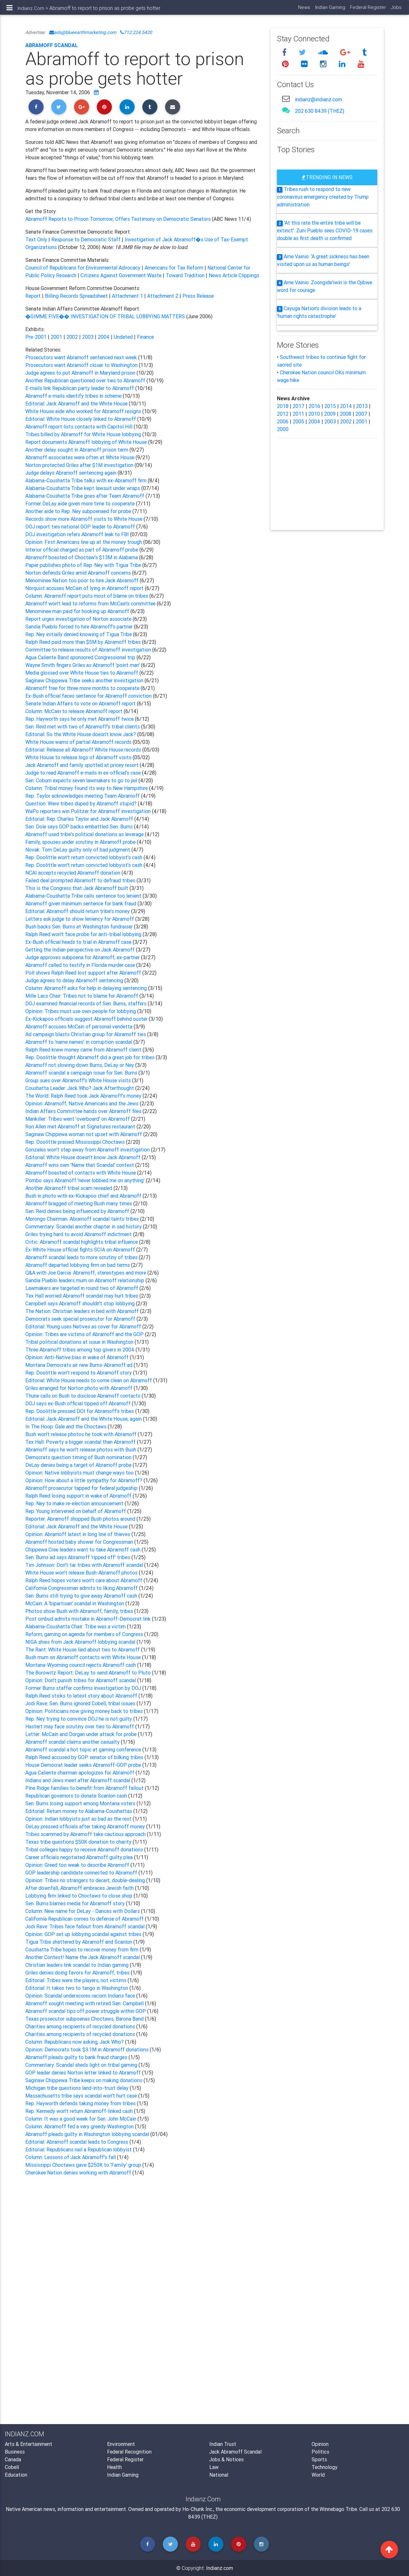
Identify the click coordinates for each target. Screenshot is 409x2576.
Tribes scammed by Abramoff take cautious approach (86, 1834)
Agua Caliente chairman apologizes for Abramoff (80, 1772)
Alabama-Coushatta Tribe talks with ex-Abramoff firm (86, 480)
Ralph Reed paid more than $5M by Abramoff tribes (83, 642)
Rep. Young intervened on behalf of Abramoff (76, 1511)
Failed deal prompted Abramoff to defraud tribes (81, 880)
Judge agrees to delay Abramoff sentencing (74, 980)
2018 (282, 406)
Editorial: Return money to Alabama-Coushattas (79, 1811)
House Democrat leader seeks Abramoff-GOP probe (83, 1765)
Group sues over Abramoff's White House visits (78, 1080)
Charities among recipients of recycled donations (80, 2026)
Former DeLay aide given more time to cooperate (80, 503)
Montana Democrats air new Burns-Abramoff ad (79, 1365)
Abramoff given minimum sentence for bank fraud (81, 903)
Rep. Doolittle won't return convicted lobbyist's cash (84, 857)
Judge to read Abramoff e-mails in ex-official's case (83, 772)
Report (33, 296)
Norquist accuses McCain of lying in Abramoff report (85, 588)
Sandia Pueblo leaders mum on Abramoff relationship (85, 1280)
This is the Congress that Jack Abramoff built (77, 888)
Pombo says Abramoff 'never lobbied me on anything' (85, 1180)
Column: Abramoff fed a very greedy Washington (80, 2126)
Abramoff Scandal (51, 45)
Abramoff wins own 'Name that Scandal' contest (80, 1165)
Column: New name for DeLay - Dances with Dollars (83, 1911)
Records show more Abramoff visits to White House (84, 519)
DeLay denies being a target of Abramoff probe (79, 1465)
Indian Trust (222, 2444)
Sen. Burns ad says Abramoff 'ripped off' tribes (78, 1557)
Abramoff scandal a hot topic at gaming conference (83, 1749)
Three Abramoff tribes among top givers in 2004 (80, 1349)
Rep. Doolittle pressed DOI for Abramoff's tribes (80, 1411)
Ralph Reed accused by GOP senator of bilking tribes (85, 1757)
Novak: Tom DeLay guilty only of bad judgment (78, 849)
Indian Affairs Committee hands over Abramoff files (84, 1111)
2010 (314, 414)
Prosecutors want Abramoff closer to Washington (82, 365)
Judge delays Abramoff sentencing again (71, 472)
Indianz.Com (31, 11)
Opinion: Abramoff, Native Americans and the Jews (82, 1103)
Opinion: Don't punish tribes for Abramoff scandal (81, 1680)
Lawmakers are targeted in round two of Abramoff (82, 1288)
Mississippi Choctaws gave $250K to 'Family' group (83, 2165)
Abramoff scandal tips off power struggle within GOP (86, 2011)
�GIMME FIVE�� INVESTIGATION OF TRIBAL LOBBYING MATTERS (105, 316)
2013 (362, 406)
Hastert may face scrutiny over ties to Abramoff (80, 1726)
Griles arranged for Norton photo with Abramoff (79, 1388)
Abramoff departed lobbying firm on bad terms (78, 1265)
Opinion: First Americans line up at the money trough (83, 542)
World (318, 2475)
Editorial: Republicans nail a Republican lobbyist (79, 2149)
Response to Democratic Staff (86, 239)
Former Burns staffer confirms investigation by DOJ (83, 1688)
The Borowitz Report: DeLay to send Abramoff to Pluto (88, 1672)
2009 (330, 414)
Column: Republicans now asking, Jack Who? (75, 2042)
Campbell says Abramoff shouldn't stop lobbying (80, 1303)
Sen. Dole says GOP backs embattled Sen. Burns (79, 826)
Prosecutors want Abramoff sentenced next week (81, 357)
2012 (282, 414)
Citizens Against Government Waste (121, 275)
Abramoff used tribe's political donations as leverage (85, 834)
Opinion (320, 2444)
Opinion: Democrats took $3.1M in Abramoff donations (87, 2049)
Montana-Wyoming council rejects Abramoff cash (81, 1665)
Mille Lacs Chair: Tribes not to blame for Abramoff (82, 996)
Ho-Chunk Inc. (197, 2509)
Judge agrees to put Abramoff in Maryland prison (81, 373)
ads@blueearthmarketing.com (82, 32)
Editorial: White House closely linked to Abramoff (81, 419)
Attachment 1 (127, 296)
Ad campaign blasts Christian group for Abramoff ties (86, 1034)
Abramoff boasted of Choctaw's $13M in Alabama (82, 557)
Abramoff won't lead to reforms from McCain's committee (91, 603)
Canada (13, 2459)
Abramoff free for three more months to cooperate (83, 688)
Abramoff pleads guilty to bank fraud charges (77, 2057)
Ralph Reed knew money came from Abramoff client (84, 1049)
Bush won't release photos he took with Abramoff (81, 1434)
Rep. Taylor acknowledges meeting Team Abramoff (83, 796)
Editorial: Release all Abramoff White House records (83, 749)
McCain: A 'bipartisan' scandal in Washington (75, 1603)
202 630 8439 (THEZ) (319, 111)
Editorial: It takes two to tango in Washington (77, 1988)
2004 (104, 337)
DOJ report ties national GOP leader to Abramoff (80, 526)
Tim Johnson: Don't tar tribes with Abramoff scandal (84, 1565)
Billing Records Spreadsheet (76, 296)
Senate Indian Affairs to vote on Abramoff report (81, 703)
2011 (298, 414)
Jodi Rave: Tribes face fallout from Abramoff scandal (85, 1926)
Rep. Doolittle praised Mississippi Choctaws (75, 1142)
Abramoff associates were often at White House (80, 457)
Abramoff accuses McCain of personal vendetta (79, 1026)
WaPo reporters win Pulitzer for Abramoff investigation (88, 811)
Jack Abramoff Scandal (235, 2451)
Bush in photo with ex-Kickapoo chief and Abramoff (84, 1195)
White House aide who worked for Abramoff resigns (83, 411)
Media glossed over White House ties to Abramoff (82, 672)
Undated (123, 337)
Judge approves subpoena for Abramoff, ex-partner (83, 957)
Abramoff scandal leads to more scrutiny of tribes (82, 1257)
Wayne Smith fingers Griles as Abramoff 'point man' (83, 665)
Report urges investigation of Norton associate (79, 619)
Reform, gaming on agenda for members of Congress (84, 1634)
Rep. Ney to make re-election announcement (75, 1503)
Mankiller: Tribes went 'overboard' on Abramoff (78, 1119)
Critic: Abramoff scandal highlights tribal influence (82, 1242)
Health (114, 2467)
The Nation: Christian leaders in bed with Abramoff (82, 1311)
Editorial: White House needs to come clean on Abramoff (89, 1380)
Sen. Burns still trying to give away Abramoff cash (81, 1595)
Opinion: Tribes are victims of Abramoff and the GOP (85, 1334)
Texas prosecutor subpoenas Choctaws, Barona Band (85, 2018)
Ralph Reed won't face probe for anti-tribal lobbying (84, 934)
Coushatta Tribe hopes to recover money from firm (82, 1949)
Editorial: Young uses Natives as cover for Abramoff (83, 1326)
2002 (72, 337)
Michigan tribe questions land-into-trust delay (77, 2088)
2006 (282, 421)
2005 (298, 421)
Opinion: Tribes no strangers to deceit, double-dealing (85, 1880)
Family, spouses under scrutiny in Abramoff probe (81, 842)
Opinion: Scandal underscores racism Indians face (80, 1995)
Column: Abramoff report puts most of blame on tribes (87, 596)
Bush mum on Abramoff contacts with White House (83, 1657)
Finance (145, 337)
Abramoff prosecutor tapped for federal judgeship (82, 1488)
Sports (319, 2459)
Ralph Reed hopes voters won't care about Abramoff (84, 1580)
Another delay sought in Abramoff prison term (77, 449)
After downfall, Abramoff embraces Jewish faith (80, 1888)
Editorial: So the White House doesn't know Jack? (81, 734)
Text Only (36, 239)
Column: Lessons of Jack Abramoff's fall (71, 2157)
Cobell (12, 2467)
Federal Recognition (129, 2451)
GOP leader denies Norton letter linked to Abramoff (83, 2072)
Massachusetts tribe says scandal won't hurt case (81, 2095)
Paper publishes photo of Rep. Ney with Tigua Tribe (83, 565)
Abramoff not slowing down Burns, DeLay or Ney (80, 1065)
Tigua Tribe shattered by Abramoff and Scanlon (79, 1942)
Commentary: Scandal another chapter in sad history (84, 1226)
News (303, 10)
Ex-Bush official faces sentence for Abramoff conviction (89, 696)
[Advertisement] (143, 2247)
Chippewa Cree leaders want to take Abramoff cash (83, 1549)
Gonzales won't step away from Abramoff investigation (88, 1149)
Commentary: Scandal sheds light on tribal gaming (81, 2065)
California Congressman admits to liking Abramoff (82, 1588)
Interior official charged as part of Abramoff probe (82, 549)
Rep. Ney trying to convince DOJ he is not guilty (79, 1719)
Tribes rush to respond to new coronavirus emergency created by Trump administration (323, 197)
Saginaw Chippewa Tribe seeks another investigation (85, 680)
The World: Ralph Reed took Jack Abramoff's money (84, 1096)
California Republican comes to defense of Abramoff (85, 1918)
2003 (88, 337)
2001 (56, 337)
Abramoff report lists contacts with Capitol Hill (79, 426)
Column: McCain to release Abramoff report (74, 711)
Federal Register (367, 10)
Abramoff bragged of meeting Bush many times (79, 1203)
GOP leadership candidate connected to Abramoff (81, 1872)
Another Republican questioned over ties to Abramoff (85, 380)
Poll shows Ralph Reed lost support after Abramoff (83, 972)
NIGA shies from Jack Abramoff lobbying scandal (81, 1642)
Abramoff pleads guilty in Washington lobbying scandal (87, 2134)
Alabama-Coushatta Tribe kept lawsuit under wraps (82, 488)
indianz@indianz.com (318, 99)
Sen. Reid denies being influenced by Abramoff (77, 1211)
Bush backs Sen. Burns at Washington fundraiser (79, 926)
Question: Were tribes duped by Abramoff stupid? (81, 803)
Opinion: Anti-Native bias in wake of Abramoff (77, 1357)
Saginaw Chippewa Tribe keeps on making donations (84, 2080)
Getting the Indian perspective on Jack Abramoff (80, 949)
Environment (121, 2444)
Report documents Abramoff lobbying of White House (86, 442)
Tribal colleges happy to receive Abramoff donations (84, 1849)
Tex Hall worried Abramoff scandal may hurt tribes (82, 1295)
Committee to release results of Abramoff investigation (88, 649)
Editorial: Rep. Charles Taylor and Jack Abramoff (79, 819)
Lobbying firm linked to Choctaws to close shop (79, 1895)
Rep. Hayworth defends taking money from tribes (81, 2103)
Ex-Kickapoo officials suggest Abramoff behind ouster (87, 1019)
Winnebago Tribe (338, 2509)
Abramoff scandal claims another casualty (73, 1742)
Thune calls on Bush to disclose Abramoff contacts (83, 1395)
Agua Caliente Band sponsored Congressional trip (81, 657)
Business (15, 2451)
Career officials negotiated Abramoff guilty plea (79, 1857)
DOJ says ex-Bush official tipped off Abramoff (78, 1403)
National (218, 2475)
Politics (320, 2451)
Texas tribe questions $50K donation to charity (79, 1842)
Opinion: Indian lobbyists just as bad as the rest (79, 1819)
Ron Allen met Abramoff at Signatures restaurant (81, 1126)
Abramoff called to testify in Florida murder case (80, 965)
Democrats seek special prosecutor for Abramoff (81, 1319)
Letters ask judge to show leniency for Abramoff (80, 919)
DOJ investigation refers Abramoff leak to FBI (77, 534)
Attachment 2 (162, 296)
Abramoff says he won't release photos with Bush (81, 1449)
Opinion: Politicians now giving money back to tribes (84, 1711)
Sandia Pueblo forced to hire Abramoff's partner (79, 626)
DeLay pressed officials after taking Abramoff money (85, 1826)
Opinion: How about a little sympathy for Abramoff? (84, 1480)
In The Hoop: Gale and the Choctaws (65, 1426)
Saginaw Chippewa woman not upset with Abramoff (84, 1134)
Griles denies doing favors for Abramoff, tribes (78, 1972)
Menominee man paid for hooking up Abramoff (77, 611)
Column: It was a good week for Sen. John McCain (81, 2118)
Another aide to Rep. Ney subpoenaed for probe (78, 511)
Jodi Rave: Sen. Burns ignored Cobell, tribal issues (81, 1703)
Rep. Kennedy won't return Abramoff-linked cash (79, 2111)
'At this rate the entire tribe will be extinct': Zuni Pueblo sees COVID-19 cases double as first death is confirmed (324, 230)
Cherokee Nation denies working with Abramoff (78, 2172)
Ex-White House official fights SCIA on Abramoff (80, 1249)
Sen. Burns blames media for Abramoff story (75, 1903)
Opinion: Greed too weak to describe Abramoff (77, 1865)
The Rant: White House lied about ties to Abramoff (83, 1649)
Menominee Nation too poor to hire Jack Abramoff (82, 580)
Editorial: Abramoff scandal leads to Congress (77, 2142)
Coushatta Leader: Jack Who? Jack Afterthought (80, 1088)
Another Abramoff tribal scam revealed (69, 1188)
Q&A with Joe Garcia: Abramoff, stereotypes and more (86, 1272)
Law (214, 2467)
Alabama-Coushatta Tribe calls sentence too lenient (84, 896)
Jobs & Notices (226, 2459)
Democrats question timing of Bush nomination (79, 1457)
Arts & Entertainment (28, 2444)
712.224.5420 (136, 32)
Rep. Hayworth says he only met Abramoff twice (80, 719)
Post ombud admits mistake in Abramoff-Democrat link (88, 1619)
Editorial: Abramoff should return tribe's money (78, 911)
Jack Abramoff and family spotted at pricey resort (82, 765)
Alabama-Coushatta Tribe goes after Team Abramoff (85, 496)
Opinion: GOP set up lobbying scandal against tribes (84, 1934)
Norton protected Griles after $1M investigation (79, 465)
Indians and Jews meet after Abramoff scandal (78, 1780)
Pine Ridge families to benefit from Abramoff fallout (85, 1788)
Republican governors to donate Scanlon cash (76, 1795)
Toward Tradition (186, 275)
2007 (361, 414)
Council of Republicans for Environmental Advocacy (83, 267)
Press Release (198, 296)
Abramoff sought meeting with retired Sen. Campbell (85, 2003)
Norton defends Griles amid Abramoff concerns (78, 572)
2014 (346, 406)
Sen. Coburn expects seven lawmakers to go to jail (81, 780)
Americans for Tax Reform (174, 267)
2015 (330, 406)
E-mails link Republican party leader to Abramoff (80, 388)
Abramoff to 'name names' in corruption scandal (79, 1042)
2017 (299, 406)
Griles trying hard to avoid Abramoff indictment (79, 1234)
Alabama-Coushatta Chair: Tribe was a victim (76, 1626)
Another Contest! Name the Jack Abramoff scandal (83, 1957)
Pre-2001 (35, 337)
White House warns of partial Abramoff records (78, 742)
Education (16, 2475)
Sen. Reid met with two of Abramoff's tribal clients (82, 726)
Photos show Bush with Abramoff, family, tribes (79, 1611)
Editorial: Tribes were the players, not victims (76, 1980)
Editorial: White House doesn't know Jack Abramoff (83, 1157)
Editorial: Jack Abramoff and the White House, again (84, 1419)
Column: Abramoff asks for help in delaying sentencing (86, 988)
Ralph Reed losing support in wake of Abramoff (79, 1495)
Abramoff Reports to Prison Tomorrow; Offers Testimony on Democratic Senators (118, 219)
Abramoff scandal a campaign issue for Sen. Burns (81, 1072)
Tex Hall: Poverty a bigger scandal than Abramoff (81, 1442)
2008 (345, 414)
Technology (325, 2467)
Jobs (395, 10)
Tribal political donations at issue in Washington (80, 1342)
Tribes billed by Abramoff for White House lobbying (83, 434)
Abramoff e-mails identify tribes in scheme (74, 396)
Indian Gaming (329, 10)
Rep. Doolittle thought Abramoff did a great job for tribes (90, 1057)
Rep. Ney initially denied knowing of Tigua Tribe (79, 634)
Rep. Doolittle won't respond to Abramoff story (79, 1372)
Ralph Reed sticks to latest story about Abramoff (81, 1695)
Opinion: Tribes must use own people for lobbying (81, 1011)
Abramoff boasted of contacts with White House (81, 1172)
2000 (282, 429)
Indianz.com (219, 2568)
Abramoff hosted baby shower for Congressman (79, 1542)
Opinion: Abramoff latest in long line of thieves (78, 1534)
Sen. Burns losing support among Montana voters (81, 1803)
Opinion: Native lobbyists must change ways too (80, 1472)
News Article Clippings (234, 275)
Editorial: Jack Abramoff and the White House (76, 403)
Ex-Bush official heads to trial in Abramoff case (79, 942)
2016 (314, 406)
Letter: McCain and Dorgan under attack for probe (81, 1734)
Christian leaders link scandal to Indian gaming (77, 1965)
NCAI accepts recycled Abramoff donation (73, 872)
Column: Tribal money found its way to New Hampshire (87, 788)
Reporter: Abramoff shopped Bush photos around (81, 1519)
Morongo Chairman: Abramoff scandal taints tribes (82, 1219)
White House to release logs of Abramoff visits (78, 757)
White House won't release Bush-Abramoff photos (82, 1572)
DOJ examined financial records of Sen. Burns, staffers (86, 1003)
